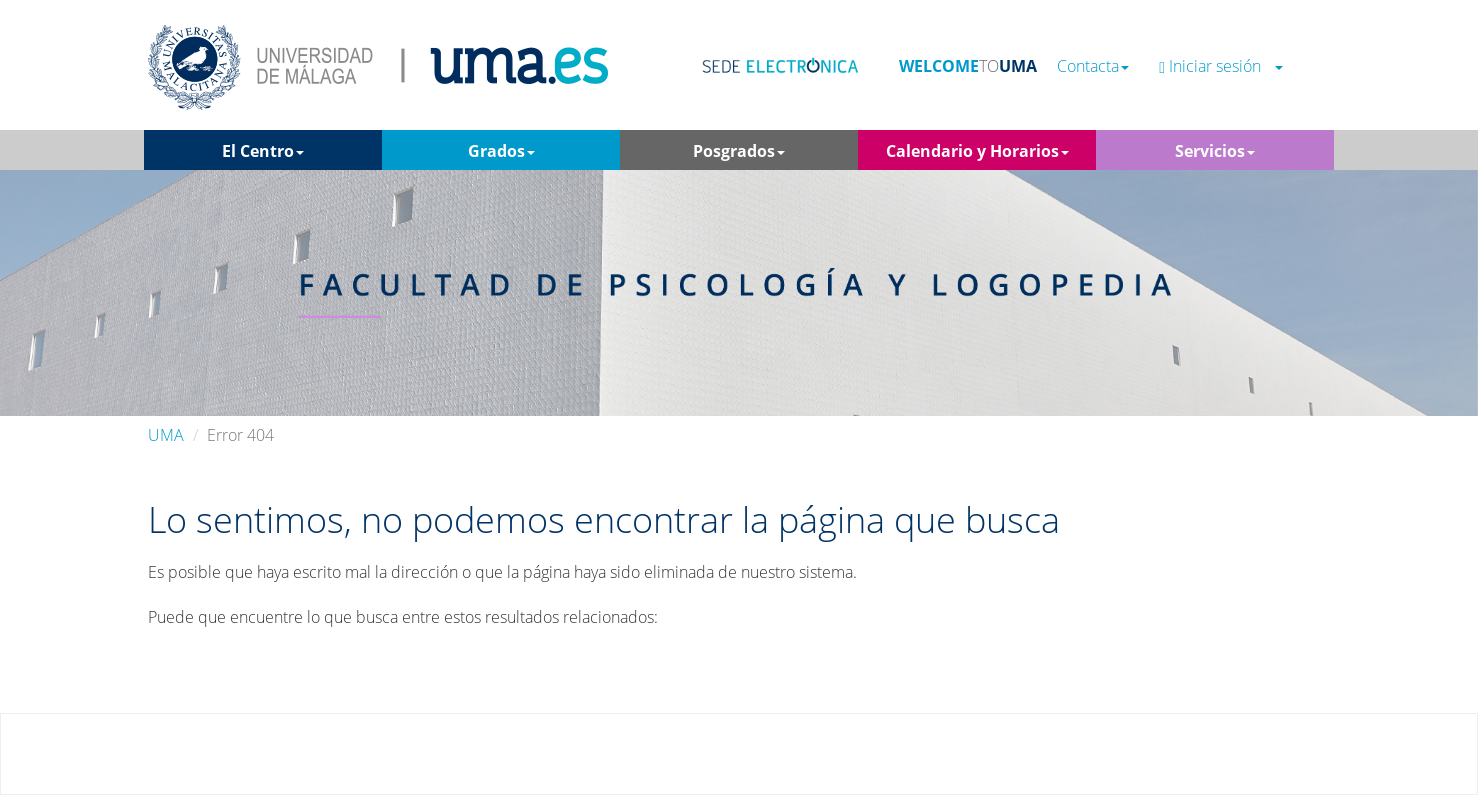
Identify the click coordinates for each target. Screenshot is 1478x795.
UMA (166, 435)
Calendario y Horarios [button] (977, 151)
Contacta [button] (1093, 66)
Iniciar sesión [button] (1221, 66)
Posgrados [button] (739, 151)
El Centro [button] (263, 151)
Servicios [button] (1215, 151)
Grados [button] (501, 151)
